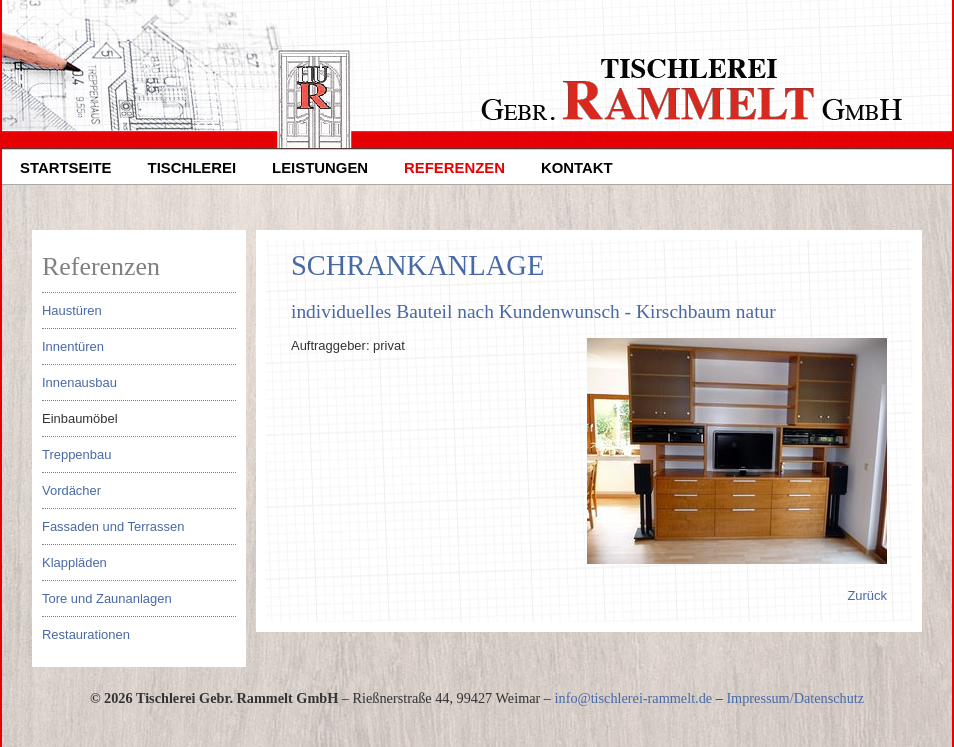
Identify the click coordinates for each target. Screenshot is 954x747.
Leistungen (320, 168)
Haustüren (72, 310)
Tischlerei (192, 168)
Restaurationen (86, 634)
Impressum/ (759, 698)
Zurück (867, 595)
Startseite (66, 168)
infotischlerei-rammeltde (634, 698)
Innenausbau (79, 382)
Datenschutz (829, 698)
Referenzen (454, 168)
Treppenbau (76, 454)
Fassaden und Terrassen (113, 526)
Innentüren (73, 346)
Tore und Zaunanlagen (107, 598)
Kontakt (577, 168)
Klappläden (74, 562)
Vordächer (71, 490)
